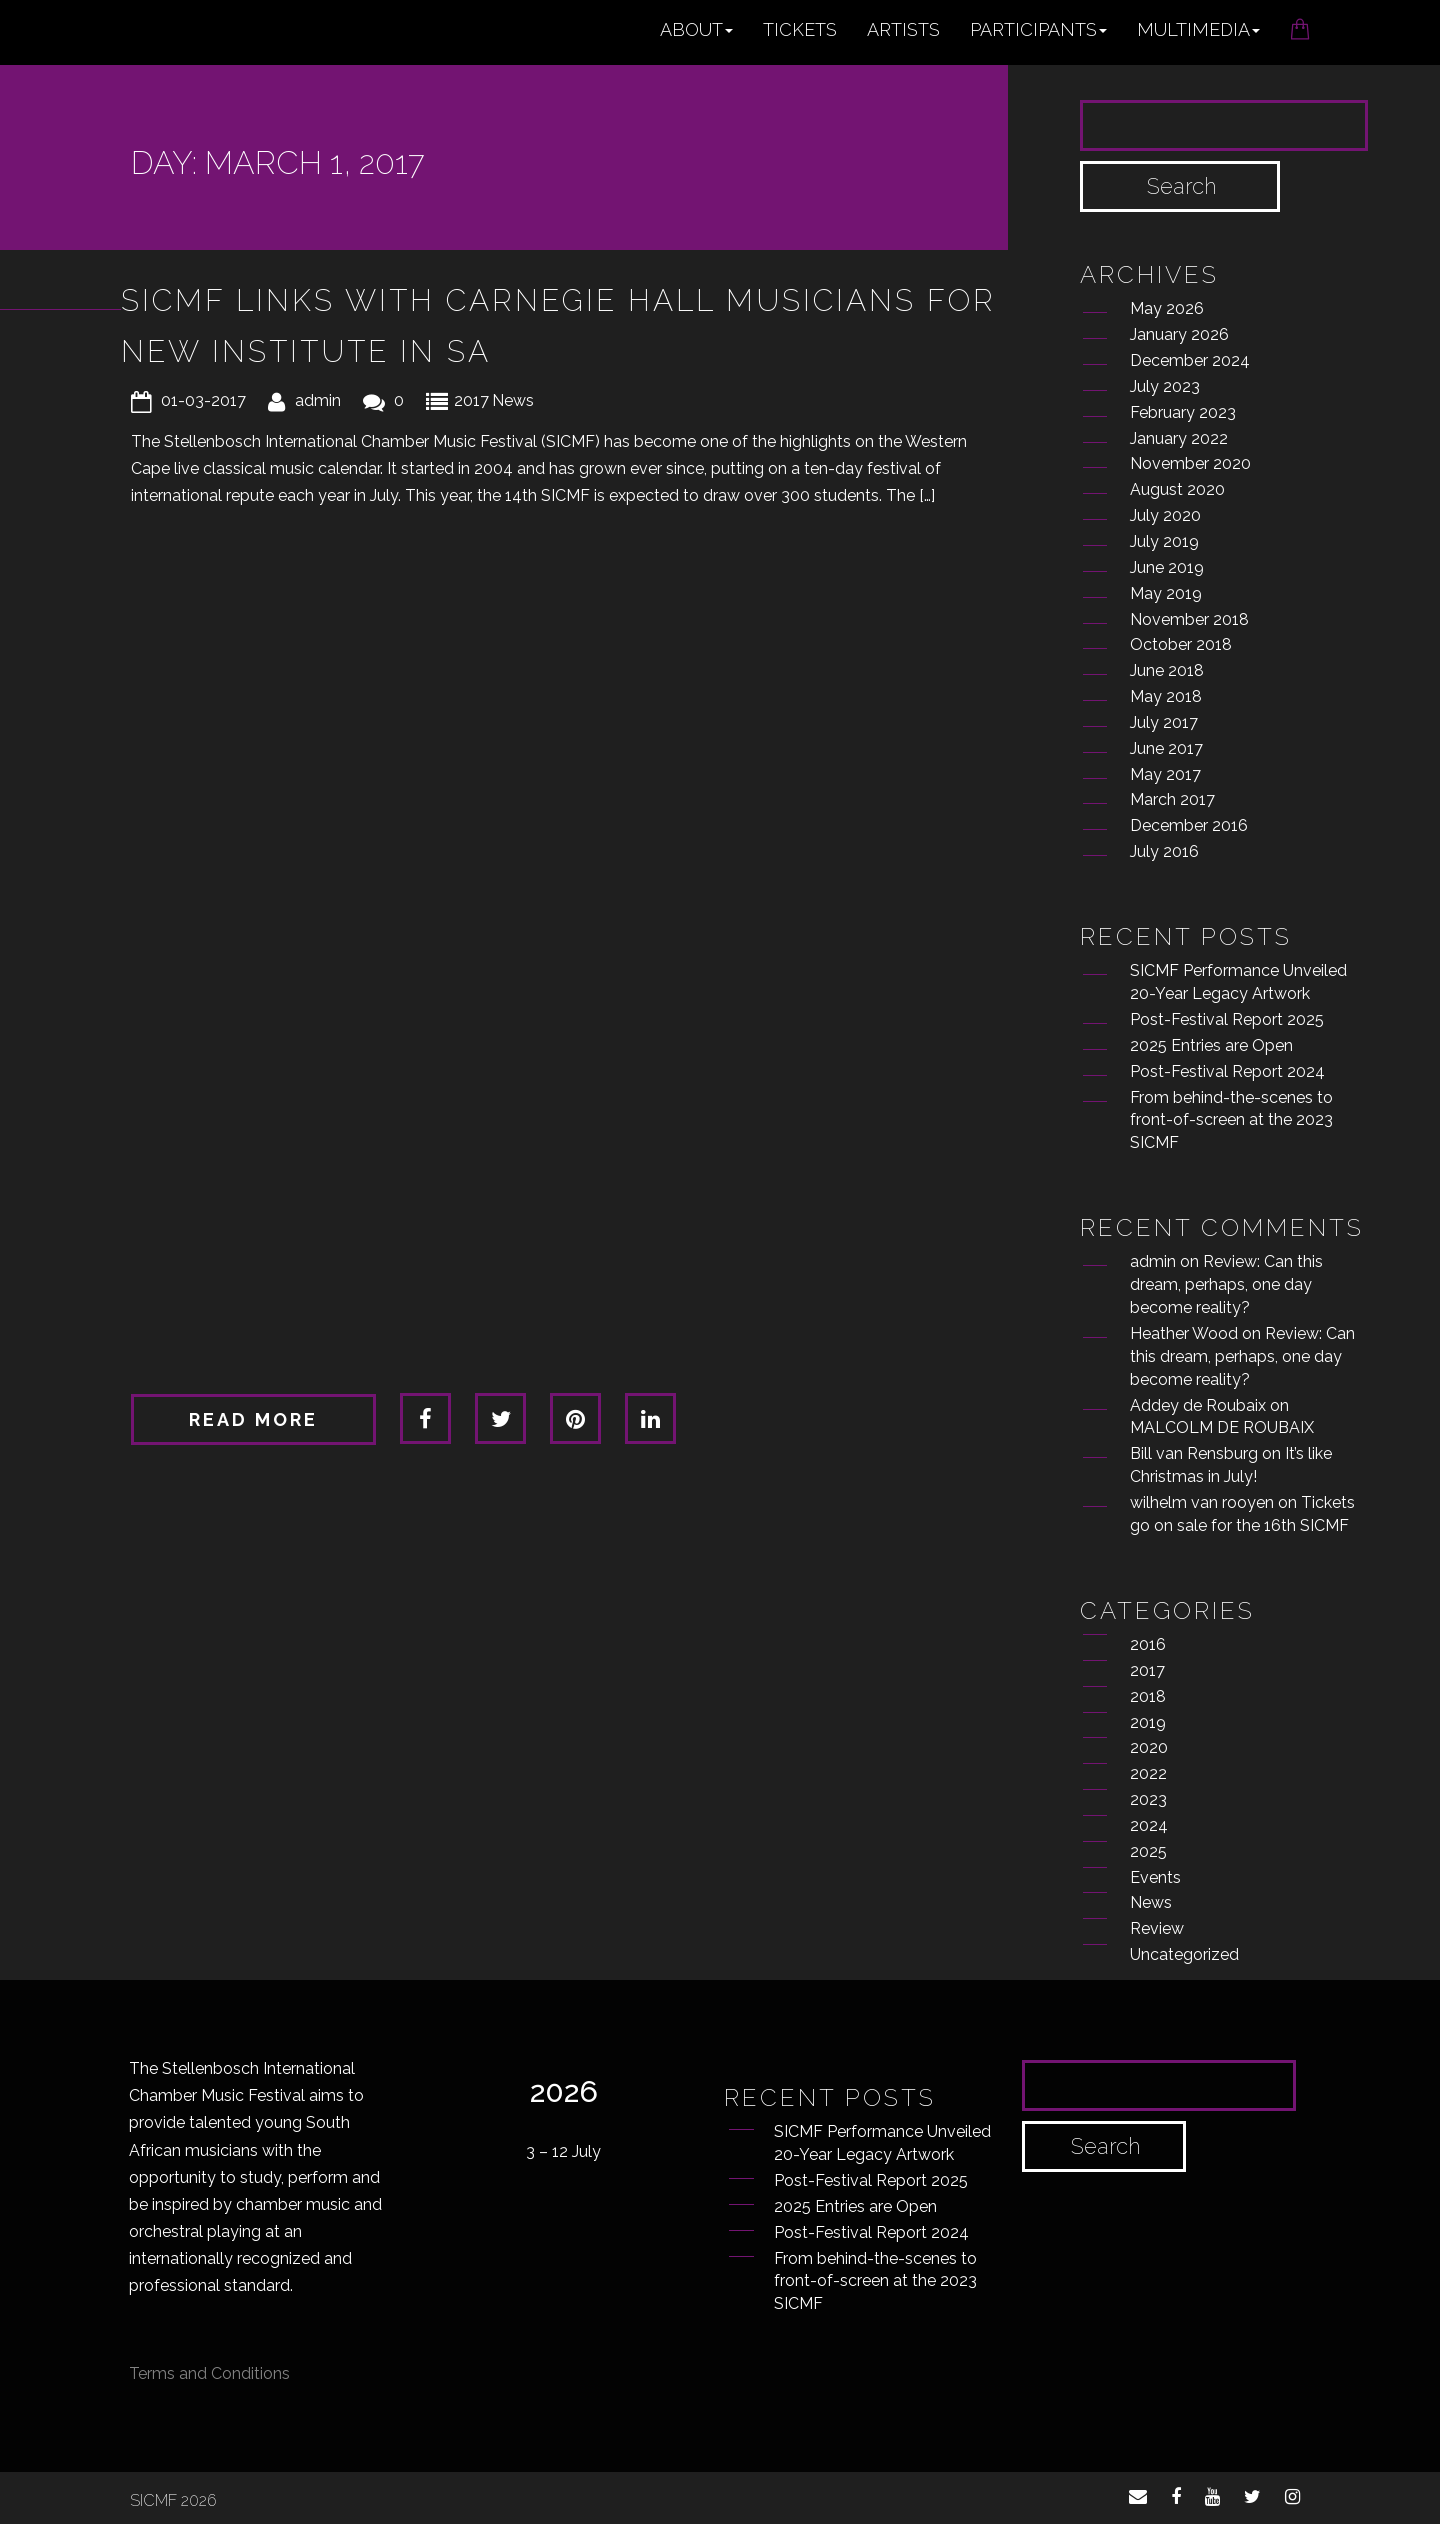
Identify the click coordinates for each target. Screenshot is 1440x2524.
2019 (1148, 1722)
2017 (471, 400)
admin (318, 400)
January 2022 (1179, 438)
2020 (1149, 1747)
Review (1157, 1928)
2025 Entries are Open (1211, 1045)
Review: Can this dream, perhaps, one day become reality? (1226, 1284)
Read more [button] (253, 1419)
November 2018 (1189, 619)
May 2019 (1166, 593)
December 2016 (1189, 825)
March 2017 (1172, 799)
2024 (1149, 1825)
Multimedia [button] (1198, 29)
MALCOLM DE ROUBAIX (1222, 1427)
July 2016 (1164, 851)
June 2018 (1167, 670)
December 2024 (1190, 360)
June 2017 (1166, 748)
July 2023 (1165, 386)
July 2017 (1164, 722)
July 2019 (1164, 541)
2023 (1148, 1799)
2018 (1148, 1696)
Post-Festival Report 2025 (1227, 1019)
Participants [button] (1038, 29)
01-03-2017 (203, 400)
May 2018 (1166, 696)
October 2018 (1181, 644)
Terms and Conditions (209, 2373)
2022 (1148, 1773)
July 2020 (1165, 515)
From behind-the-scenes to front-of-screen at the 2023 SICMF (1231, 1120)
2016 (1148, 1644)
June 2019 (1167, 567)
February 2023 (1183, 412)
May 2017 (1165, 774)
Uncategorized (1184, 1954)
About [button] (696, 29)
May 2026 (1167, 308)
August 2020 (1177, 489)
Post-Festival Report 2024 (1227, 1071)
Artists (903, 29)
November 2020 (1190, 463)
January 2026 (1179, 334)
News (513, 400)
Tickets (800, 29)
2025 (1148, 1851)
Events (1155, 1877)
